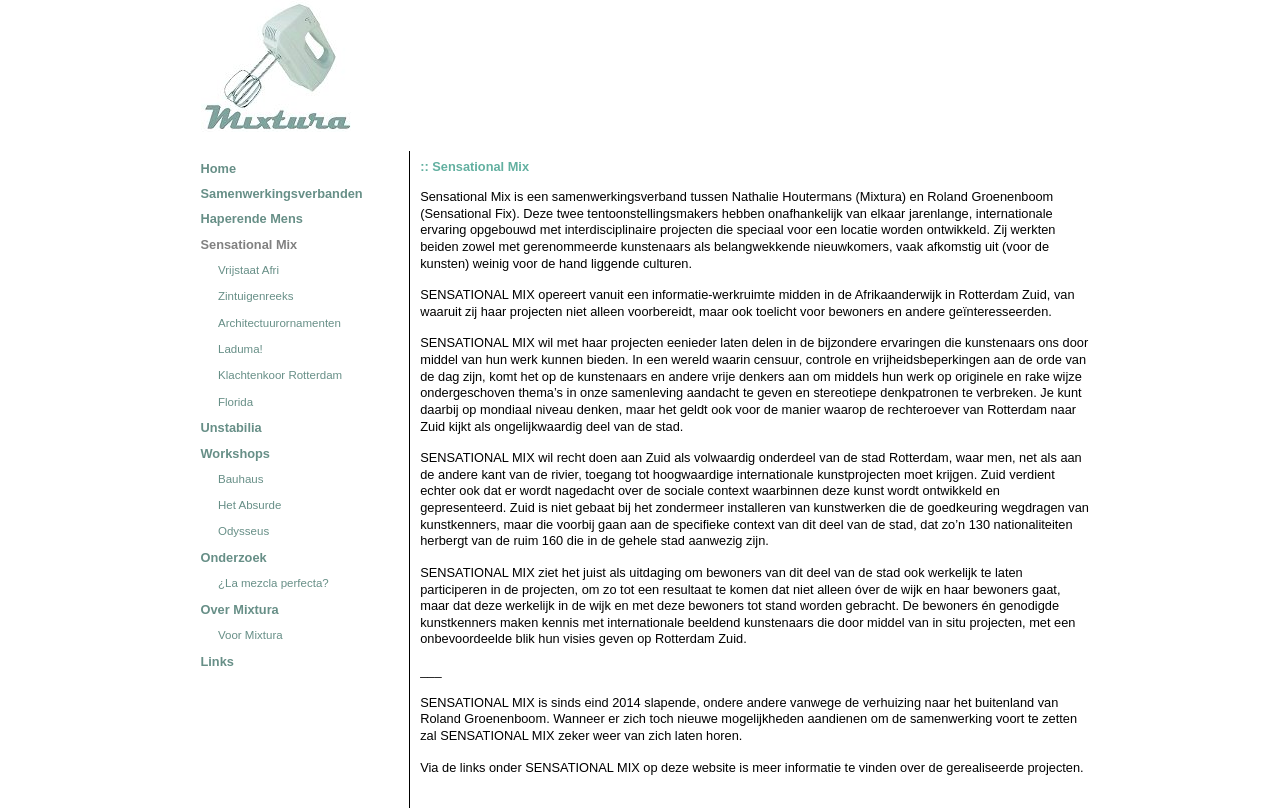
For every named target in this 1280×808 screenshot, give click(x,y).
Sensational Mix (249, 244)
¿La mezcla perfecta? (273, 583)
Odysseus (243, 532)
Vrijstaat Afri (248, 270)
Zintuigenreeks (256, 297)
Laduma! (240, 349)
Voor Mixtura (250, 635)
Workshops (235, 453)
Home (219, 168)
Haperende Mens (252, 218)
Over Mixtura (240, 609)
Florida (235, 402)
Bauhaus (240, 479)
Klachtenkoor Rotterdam (280, 376)
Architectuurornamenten (279, 323)
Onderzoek (234, 557)
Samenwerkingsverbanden (282, 193)
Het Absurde (249, 505)
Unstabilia (231, 427)
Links (217, 661)
